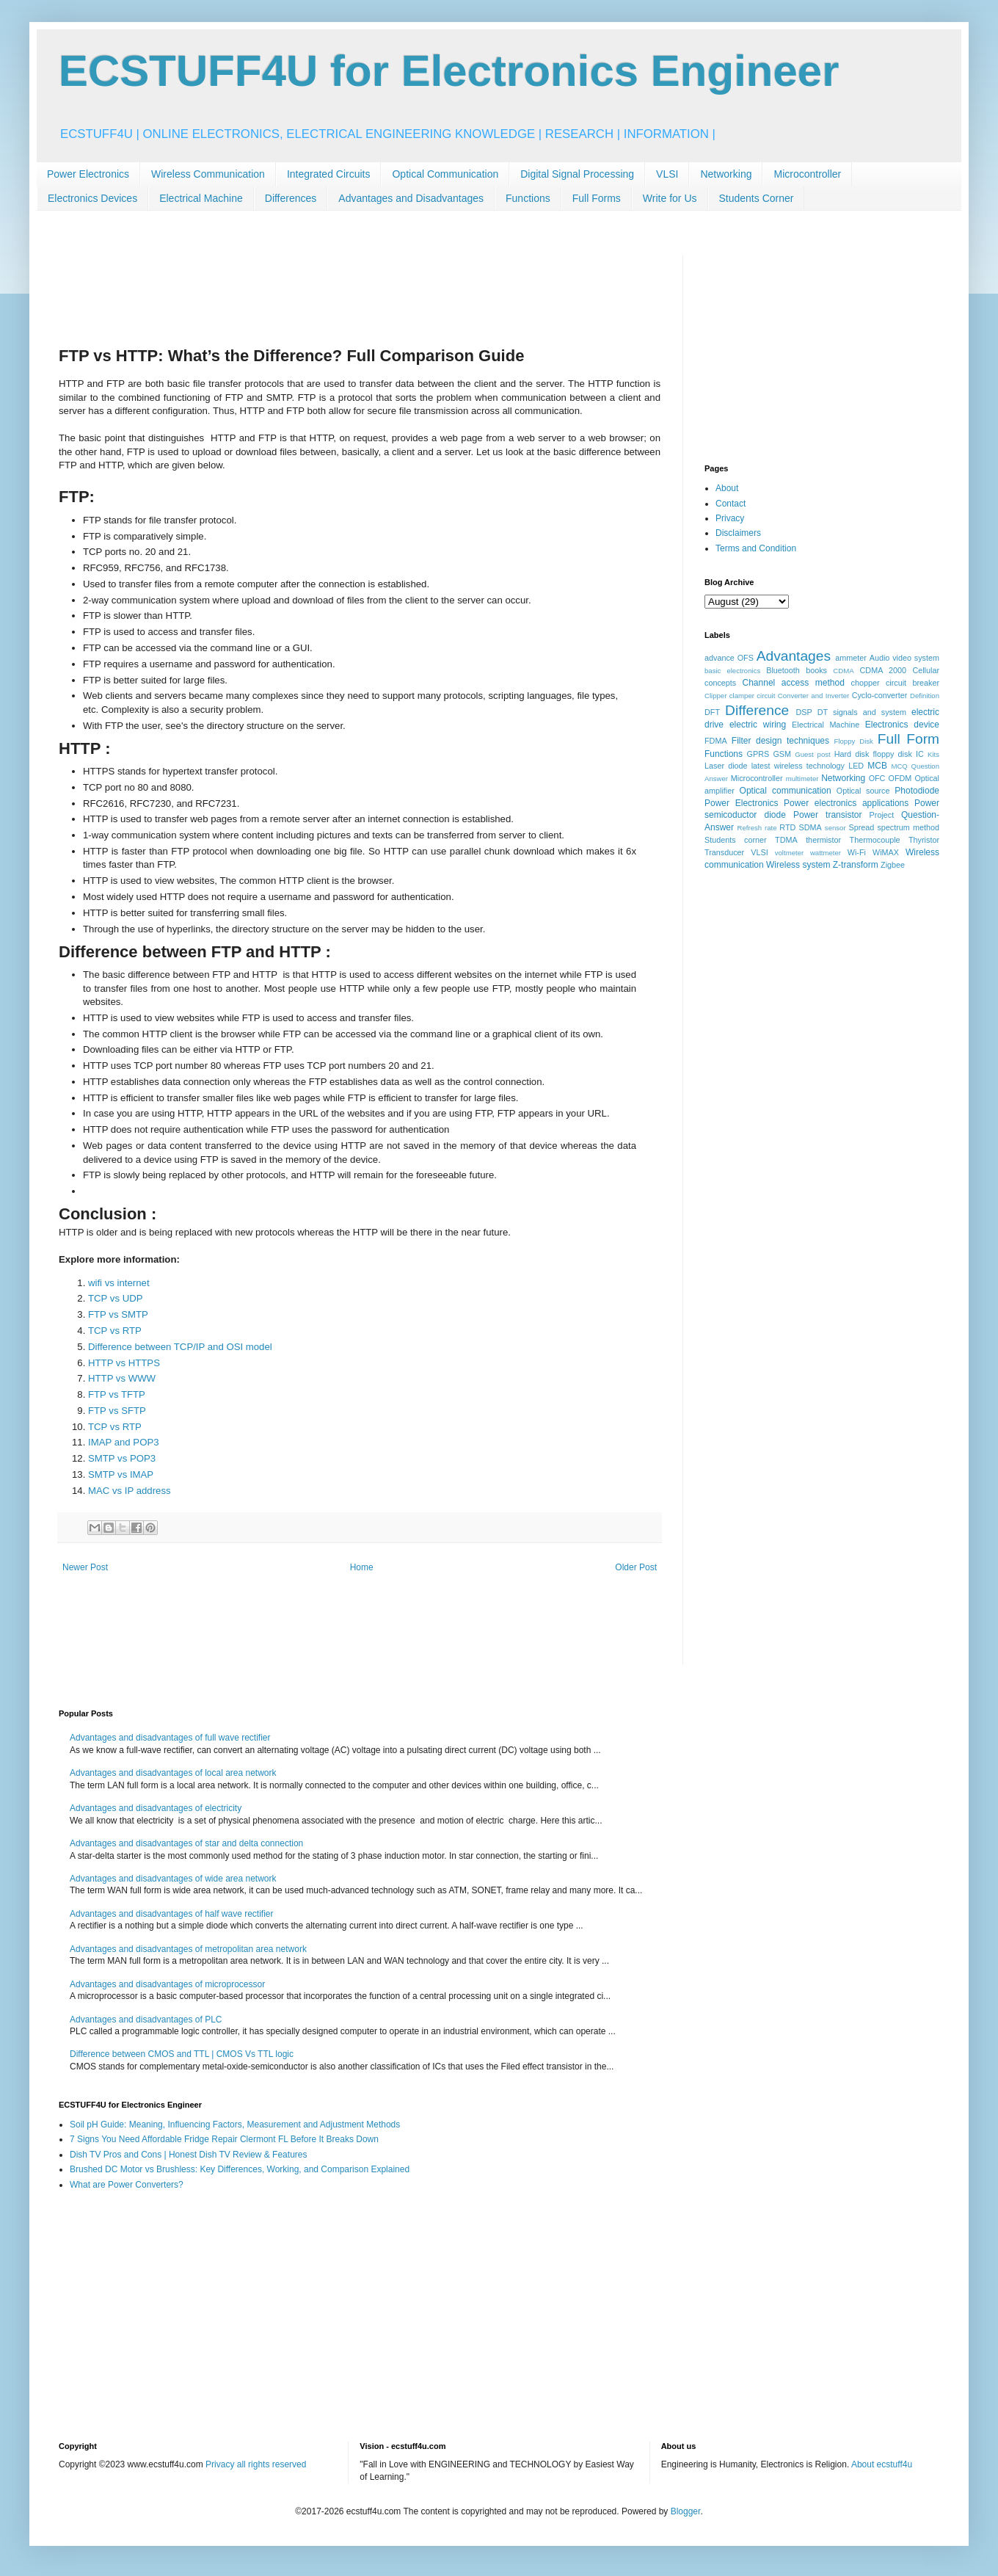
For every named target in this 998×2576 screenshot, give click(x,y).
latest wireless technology (798, 765)
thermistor (823, 839)
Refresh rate (757, 828)
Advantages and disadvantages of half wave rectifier (172, 1914)
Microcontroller (807, 174)
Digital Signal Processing (577, 174)
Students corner (735, 839)
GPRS (758, 754)
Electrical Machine (201, 198)
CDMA (843, 671)
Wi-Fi (857, 852)
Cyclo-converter (880, 695)
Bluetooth (783, 670)
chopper (865, 682)
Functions (528, 198)
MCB (877, 766)
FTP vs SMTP (118, 1314)
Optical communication (785, 791)
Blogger (686, 2511)
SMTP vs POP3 (122, 1458)
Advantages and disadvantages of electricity (155, 1808)
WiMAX (886, 852)
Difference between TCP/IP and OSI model (180, 1346)
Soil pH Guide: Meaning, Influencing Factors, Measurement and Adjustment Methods (235, 2124)
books (816, 670)
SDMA (809, 827)
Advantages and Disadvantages (411, 198)
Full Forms (596, 198)
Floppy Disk (853, 741)
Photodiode (917, 791)
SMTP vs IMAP (120, 1474)
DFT (712, 712)
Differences (291, 198)
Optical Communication (445, 174)
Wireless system (798, 865)
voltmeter (789, 853)
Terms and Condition (755, 548)
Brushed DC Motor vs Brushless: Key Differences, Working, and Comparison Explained (239, 2169)
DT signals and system (861, 712)
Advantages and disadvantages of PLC (146, 2019)
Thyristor (923, 839)
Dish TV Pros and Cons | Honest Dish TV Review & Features (188, 2154)
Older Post (636, 1567)
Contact (730, 503)
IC (920, 754)
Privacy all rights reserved (255, 2464)
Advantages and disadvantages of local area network (173, 1773)
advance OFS (729, 657)
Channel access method (794, 683)
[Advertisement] (326, 288)
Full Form (908, 739)
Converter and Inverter (813, 696)
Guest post (813, 754)
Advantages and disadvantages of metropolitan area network (188, 1949)
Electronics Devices (92, 198)
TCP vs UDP (115, 1298)
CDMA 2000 (883, 670)
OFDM (900, 778)
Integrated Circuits (329, 174)
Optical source (863, 790)
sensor (835, 828)
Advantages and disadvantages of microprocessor (167, 1984)
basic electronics (732, 671)
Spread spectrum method (893, 827)
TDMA (786, 839)
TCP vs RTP (115, 1330)
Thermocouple (875, 839)
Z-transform (855, 865)
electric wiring (757, 724)
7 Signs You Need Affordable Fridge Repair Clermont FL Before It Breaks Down (224, 2139)
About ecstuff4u (881, 2464)
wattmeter (825, 853)
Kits (933, 754)
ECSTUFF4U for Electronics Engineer (449, 70)
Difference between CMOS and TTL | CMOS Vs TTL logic (182, 2054)
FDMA (715, 740)
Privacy (729, 518)
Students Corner (756, 198)
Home (362, 1567)
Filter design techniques (780, 741)
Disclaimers (738, 533)
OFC (877, 778)
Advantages (794, 656)
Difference (757, 710)
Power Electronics (88, 174)
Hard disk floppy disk (873, 754)
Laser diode (726, 765)
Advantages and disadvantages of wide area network (173, 1878)
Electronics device (902, 724)
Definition (924, 696)
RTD (787, 827)
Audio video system (904, 657)
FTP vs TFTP (116, 1394)
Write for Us (670, 198)
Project (882, 814)
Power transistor (827, 815)
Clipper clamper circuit (739, 696)
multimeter (802, 778)
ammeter (851, 657)
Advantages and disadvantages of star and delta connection (186, 1843)
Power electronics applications (846, 803)
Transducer (724, 852)
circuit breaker (912, 682)
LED (856, 765)
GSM (782, 754)
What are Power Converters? (126, 2185)
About (726, 488)
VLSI (667, 174)
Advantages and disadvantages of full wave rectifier (170, 1738)
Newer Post (85, 1567)
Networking (725, 174)
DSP (804, 712)
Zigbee (893, 864)
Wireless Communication (208, 174)
